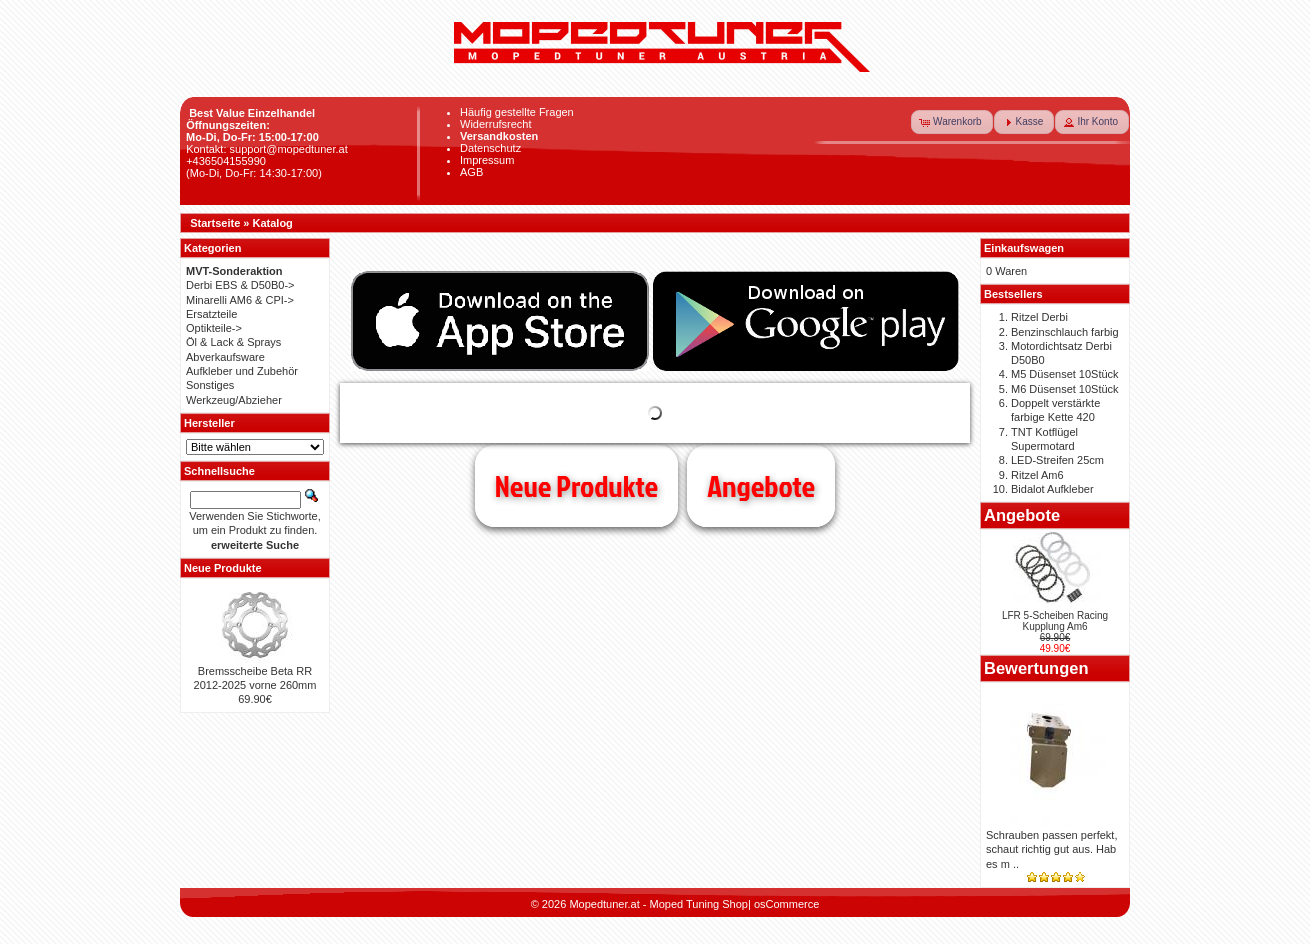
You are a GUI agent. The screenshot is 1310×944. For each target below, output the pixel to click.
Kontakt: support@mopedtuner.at (267, 149)
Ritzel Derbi (1039, 317)
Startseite (215, 223)
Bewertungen (1036, 668)
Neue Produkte (576, 486)
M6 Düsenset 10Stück (1065, 389)
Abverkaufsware (225, 357)
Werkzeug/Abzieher (234, 400)
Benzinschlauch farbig (1065, 332)
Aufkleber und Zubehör (242, 371)
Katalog (273, 223)
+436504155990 (226, 161)
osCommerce (786, 904)
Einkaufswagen (1024, 248)
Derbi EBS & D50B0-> (240, 285)
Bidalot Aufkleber (1052, 489)
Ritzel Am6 (1037, 475)
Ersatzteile (211, 314)
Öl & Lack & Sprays (233, 342)
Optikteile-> (214, 328)
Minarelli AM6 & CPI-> (240, 300)
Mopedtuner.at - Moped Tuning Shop (658, 904)
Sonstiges (210, 385)
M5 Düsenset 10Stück (1065, 374)
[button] (952, 122)
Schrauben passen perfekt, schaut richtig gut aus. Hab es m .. (1051, 849)
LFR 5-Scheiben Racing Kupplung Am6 (1055, 621)
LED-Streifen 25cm (1057, 460)
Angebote (761, 486)
